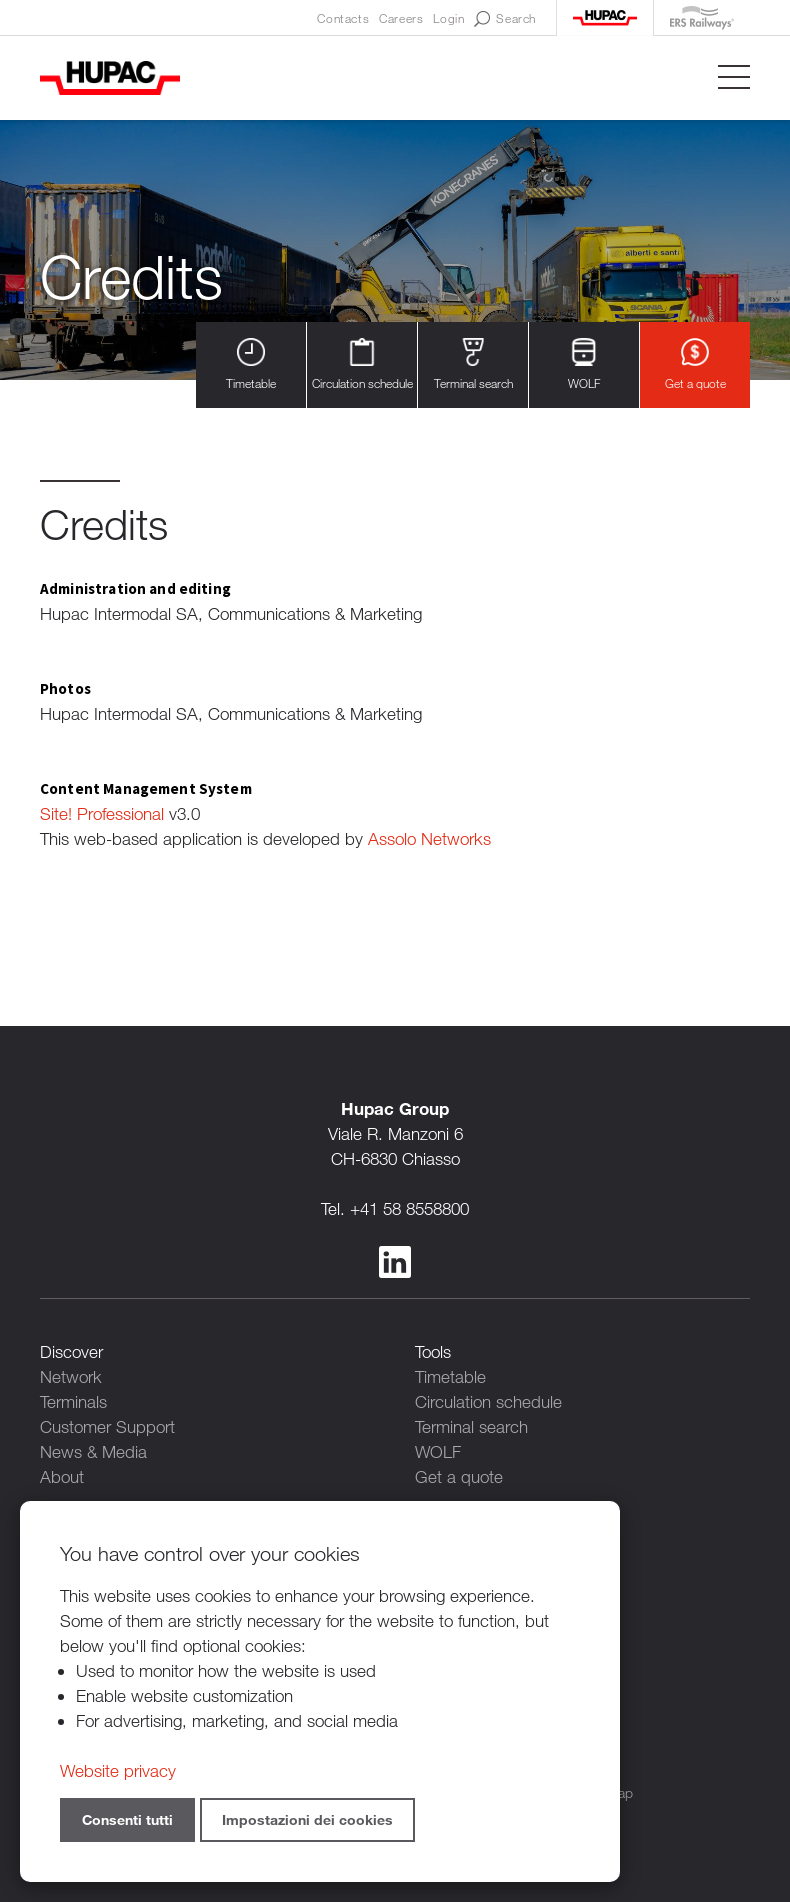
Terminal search (473, 364)
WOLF (584, 364)
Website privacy (118, 1770)
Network (71, 1376)
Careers (401, 18)
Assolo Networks (429, 838)
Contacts (343, 18)
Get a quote (695, 364)
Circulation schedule (362, 364)
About (62, 1476)
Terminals (73, 1401)
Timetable (251, 364)
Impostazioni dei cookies (307, 1819)
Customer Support (107, 1426)
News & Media (93, 1451)
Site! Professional (102, 813)
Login (448, 18)
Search (505, 19)
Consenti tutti (127, 1819)
